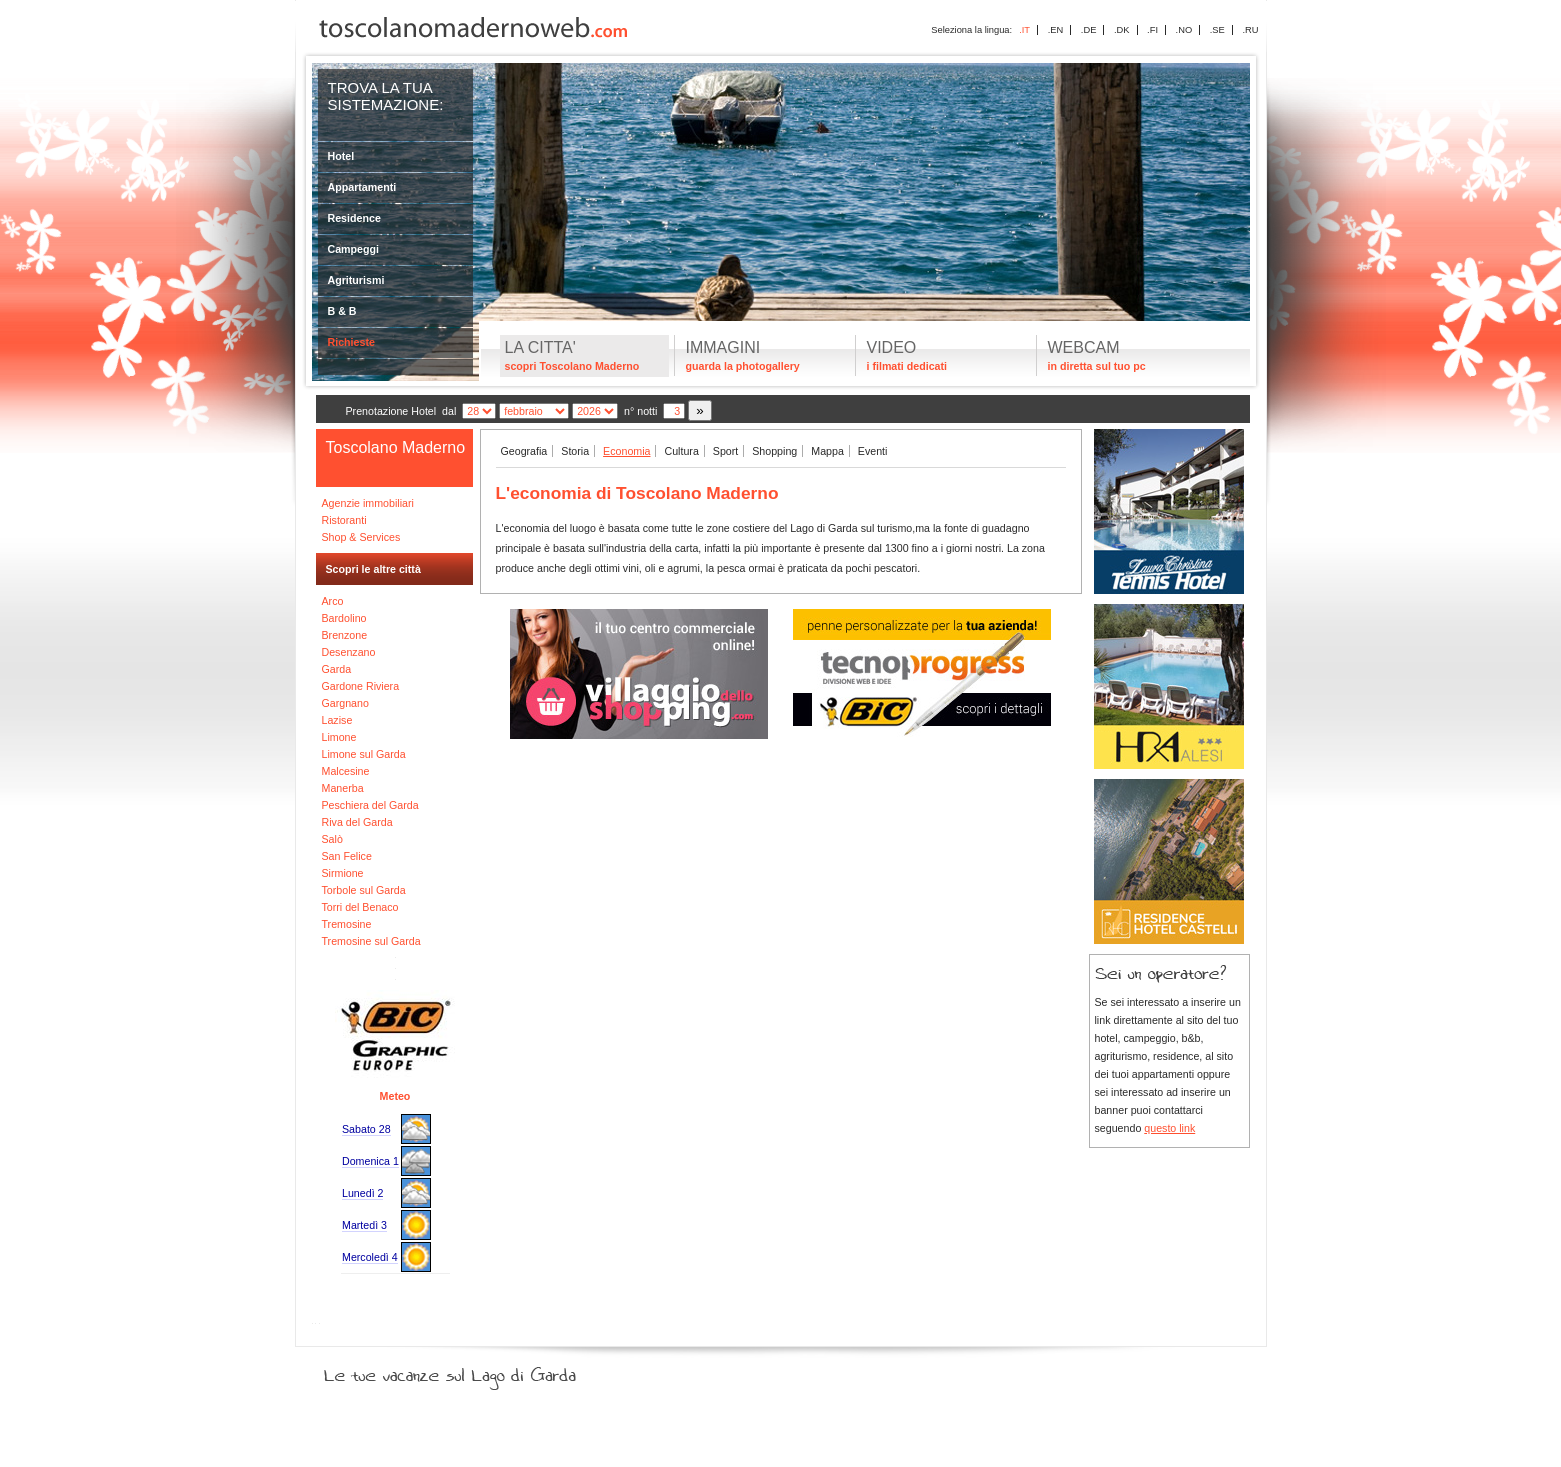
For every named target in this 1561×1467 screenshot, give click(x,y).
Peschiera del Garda (370, 805)
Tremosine (347, 924)
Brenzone (345, 635)
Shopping (774, 451)
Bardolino (344, 618)
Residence (354, 218)
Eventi (873, 451)
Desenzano (349, 652)
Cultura (681, 451)
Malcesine (346, 771)
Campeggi (354, 249)
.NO (1184, 30)
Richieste (351, 342)
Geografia (524, 451)
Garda (337, 669)
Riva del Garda (357, 822)
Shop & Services (361, 537)
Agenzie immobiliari (368, 503)
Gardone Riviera (361, 686)
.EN (1056, 30)
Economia (626, 451)
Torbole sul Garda (364, 890)
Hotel (341, 156)
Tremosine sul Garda (371, 941)
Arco (333, 601)
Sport (725, 451)
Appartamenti (362, 187)
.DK (1122, 30)
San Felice (347, 856)
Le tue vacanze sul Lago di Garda (474, 1371)
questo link (1169, 1128)
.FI (1152, 30)
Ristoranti (344, 520)
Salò (332, 839)
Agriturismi (356, 280)
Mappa (827, 451)
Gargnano (345, 703)
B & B (342, 311)
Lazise (337, 720)
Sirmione (343, 873)
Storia (575, 451)
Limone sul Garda (364, 754)
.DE (1089, 30)
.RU (1250, 30)
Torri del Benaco (360, 907)
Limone (339, 737)
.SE (1217, 30)
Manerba (343, 788)
